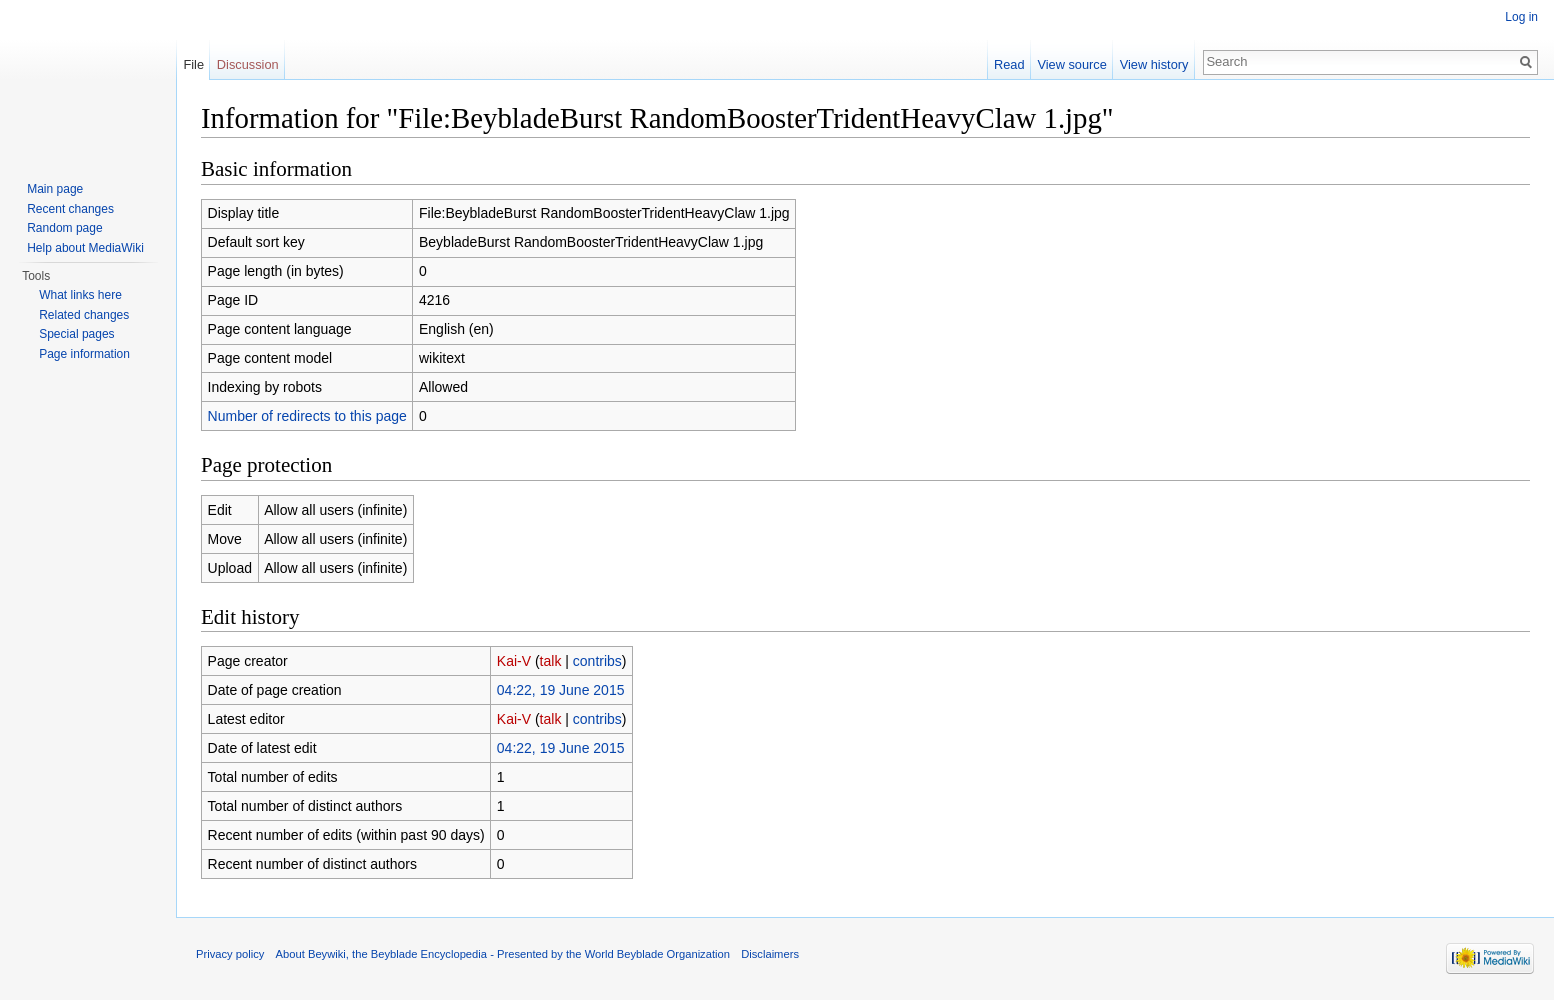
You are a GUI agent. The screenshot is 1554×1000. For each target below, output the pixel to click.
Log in (1521, 17)
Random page (64, 228)
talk (551, 661)
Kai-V (514, 661)
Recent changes (70, 209)
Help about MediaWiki (85, 248)
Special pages (76, 334)
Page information (84, 354)
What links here (80, 295)
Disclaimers (770, 954)
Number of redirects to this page (307, 416)
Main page (55, 189)
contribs (597, 661)
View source (1071, 64)
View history (1154, 64)
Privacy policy (230, 954)
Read (1009, 64)
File (193, 64)
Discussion (248, 64)
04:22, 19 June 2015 (561, 690)
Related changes (84, 315)
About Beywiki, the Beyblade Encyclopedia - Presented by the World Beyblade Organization (503, 954)
